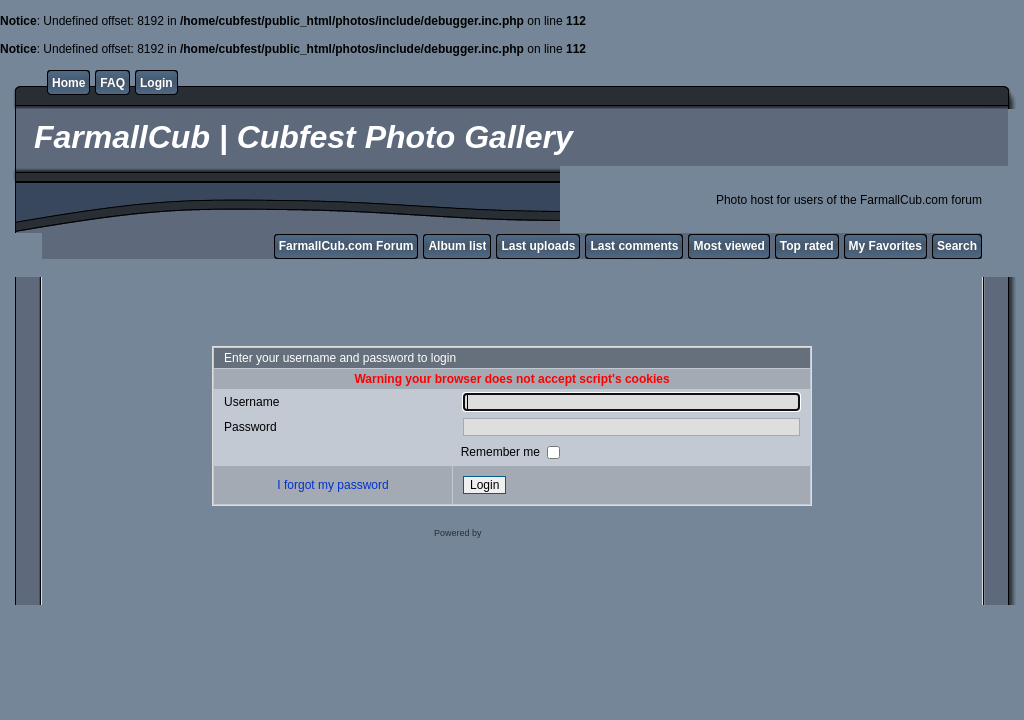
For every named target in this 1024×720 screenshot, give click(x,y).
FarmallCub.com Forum (346, 246)
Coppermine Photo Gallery (537, 533)
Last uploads (538, 246)
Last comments (634, 246)
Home (68, 83)
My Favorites (885, 246)
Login (156, 83)
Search (957, 246)
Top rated (807, 246)
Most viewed (728, 246)
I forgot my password (332, 485)
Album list (457, 246)
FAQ (112, 83)
